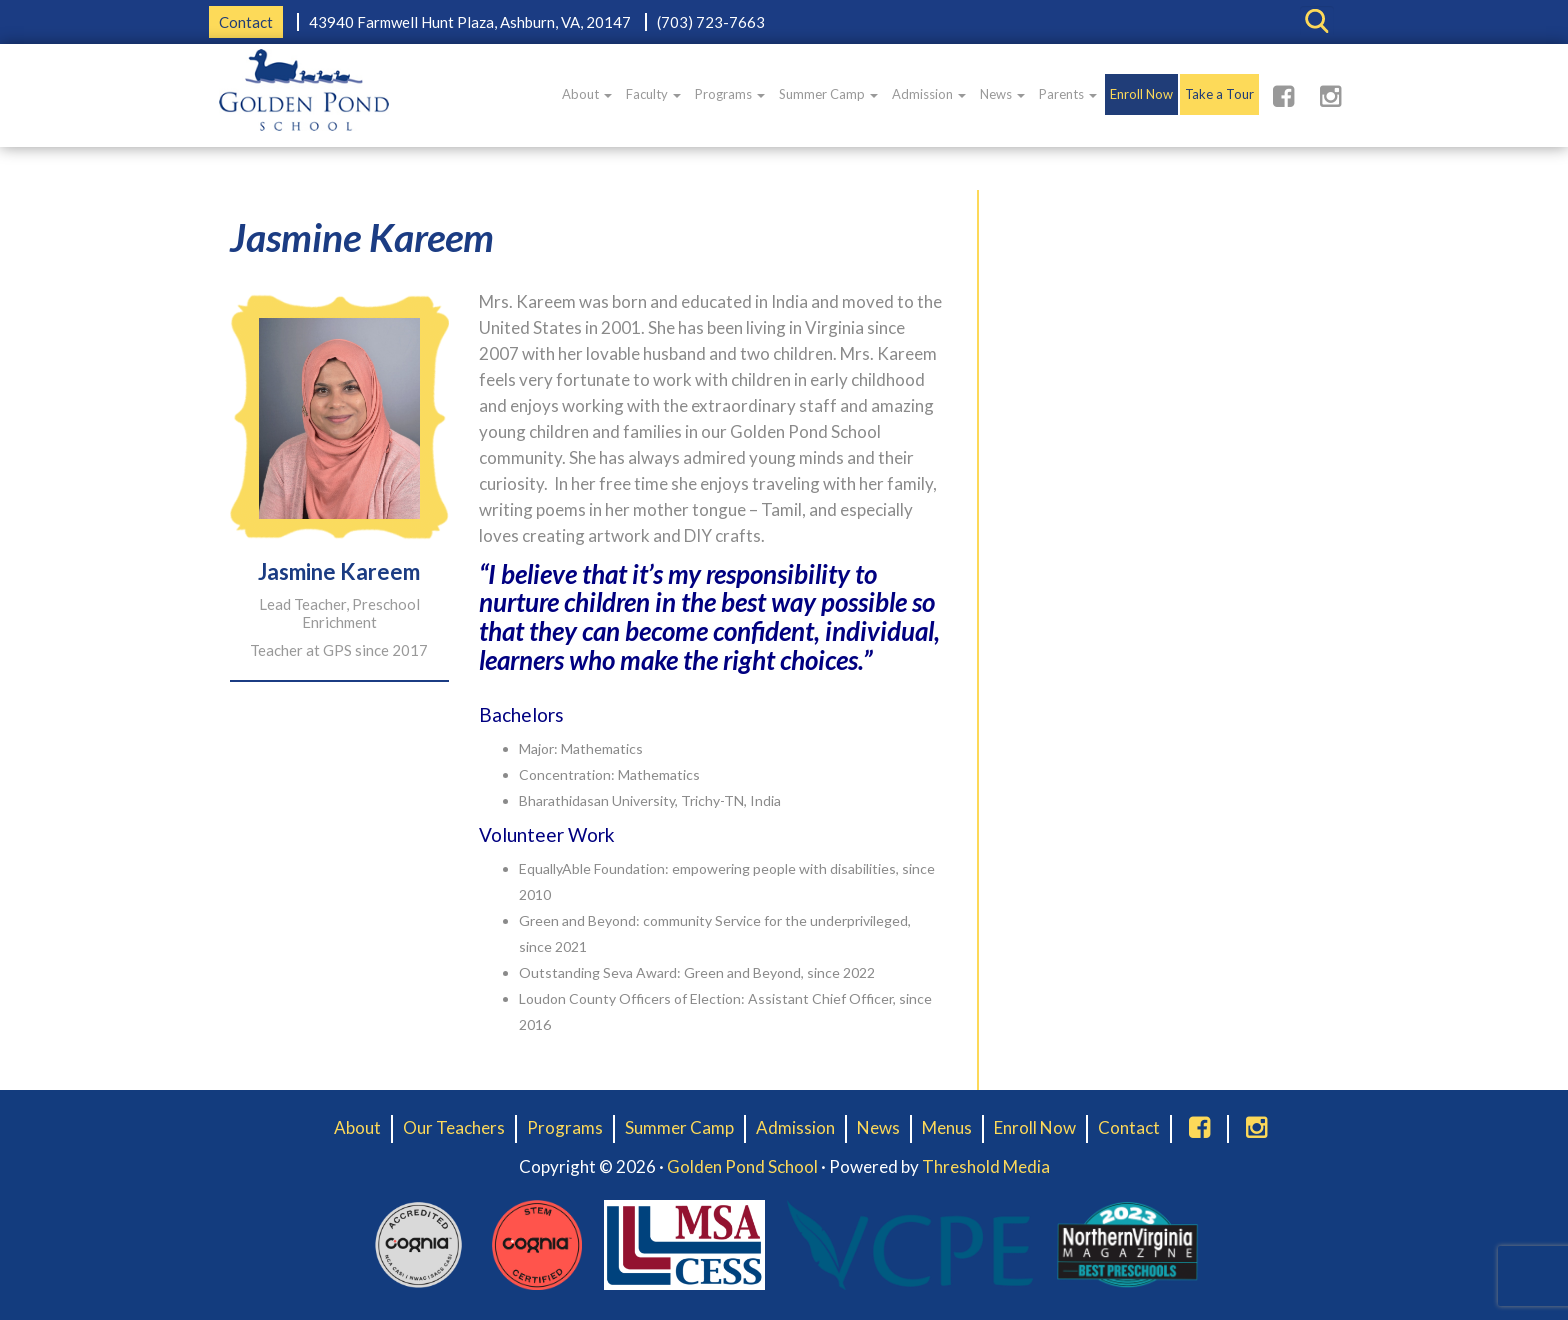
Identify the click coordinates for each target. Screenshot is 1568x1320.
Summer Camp (828, 94)
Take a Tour (1219, 94)
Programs (730, 94)
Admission (929, 94)
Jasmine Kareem (362, 237)
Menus (947, 1127)
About (587, 94)
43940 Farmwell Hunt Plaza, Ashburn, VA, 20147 (470, 22)
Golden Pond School (742, 1166)
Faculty (653, 94)
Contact (246, 22)
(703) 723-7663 (711, 22)
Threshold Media (986, 1166)
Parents (1068, 94)
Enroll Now (1141, 94)
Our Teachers (454, 1127)
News (1002, 94)
